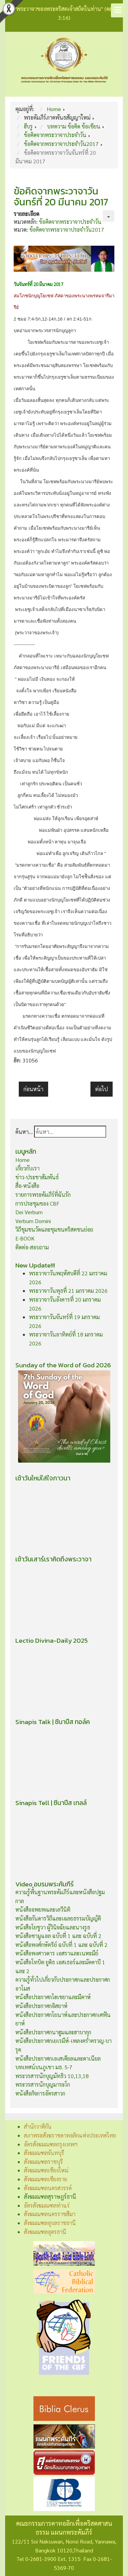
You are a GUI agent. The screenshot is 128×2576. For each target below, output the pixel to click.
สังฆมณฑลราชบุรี (43, 2161)
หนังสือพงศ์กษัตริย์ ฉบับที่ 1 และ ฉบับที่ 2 (61, 1944)
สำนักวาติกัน (38, 2126)
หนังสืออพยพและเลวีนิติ (42, 1909)
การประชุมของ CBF (37, 1203)
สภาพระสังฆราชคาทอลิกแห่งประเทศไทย (70, 2135)
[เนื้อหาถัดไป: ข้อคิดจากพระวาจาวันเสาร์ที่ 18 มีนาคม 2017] (101, 1089)
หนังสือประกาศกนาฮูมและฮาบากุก (53, 2032)
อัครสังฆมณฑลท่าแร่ (47, 2205)
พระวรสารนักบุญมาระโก (42, 2084)
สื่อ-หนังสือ (27, 1185)
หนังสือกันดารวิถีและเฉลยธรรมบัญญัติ (58, 1918)
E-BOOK (24, 1238)
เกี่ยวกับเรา (27, 1168)
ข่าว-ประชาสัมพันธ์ (37, 1177)
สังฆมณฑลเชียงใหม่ (46, 2170)
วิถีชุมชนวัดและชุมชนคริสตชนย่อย (54, 1229)
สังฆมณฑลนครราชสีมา (49, 2214)
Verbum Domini (33, 1220)
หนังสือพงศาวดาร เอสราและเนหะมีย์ (56, 1953)
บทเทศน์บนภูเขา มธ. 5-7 (43, 2067)
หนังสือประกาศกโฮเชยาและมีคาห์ (53, 1997)
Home (22, 1159)
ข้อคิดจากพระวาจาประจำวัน (70, 221)
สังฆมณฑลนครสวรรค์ (48, 2188)
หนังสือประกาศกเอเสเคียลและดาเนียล (58, 2058)
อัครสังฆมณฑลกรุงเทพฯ (50, 2144)
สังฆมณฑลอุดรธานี (45, 2231)
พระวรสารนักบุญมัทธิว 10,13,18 (52, 2075)
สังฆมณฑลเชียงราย (45, 2179)
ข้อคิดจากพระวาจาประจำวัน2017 (66, 229)
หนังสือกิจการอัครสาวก (40, 2093)
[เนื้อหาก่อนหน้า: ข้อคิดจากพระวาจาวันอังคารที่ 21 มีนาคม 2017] (33, 1089)
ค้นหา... (24, 1131)
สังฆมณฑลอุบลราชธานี (50, 2222)
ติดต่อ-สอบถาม (32, 1247)
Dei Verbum (29, 1212)
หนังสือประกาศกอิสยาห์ (41, 2005)
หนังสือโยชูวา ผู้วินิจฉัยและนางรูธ (52, 1927)
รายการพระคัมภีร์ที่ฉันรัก (43, 1194)
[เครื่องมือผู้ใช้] (108, 216)
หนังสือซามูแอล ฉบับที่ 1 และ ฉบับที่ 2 (58, 1935)
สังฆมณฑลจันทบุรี (44, 2152)
